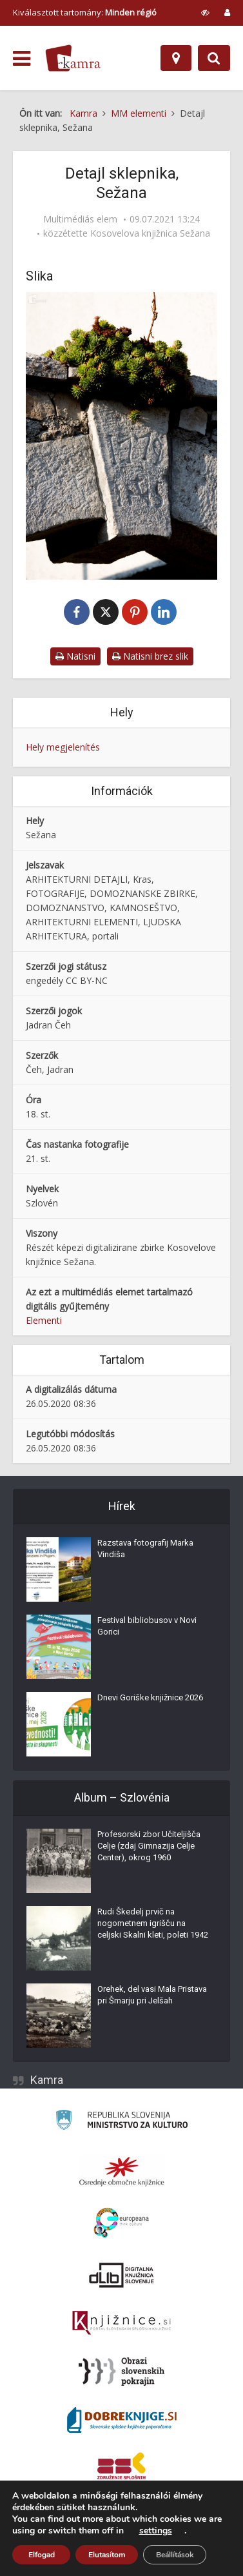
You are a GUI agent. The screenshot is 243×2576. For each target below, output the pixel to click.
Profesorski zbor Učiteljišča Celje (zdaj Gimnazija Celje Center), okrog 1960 (148, 1845)
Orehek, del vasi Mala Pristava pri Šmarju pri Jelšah (152, 1994)
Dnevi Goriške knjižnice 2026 (150, 1697)
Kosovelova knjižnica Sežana (150, 233)
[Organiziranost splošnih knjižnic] (122, 2171)
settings (155, 2531)
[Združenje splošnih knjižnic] (121, 2468)
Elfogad (41, 2555)
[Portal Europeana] (121, 2223)
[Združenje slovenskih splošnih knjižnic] (121, 2323)
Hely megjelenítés (63, 747)
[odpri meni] (21, 58)
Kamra (46, 2080)
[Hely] (175, 58)
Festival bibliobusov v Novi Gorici (147, 1626)
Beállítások (174, 2555)
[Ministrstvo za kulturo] (121, 2122)
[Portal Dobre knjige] (122, 2420)
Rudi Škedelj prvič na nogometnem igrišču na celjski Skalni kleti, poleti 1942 (152, 1923)
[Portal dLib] (121, 2275)
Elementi (44, 1320)
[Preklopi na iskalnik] (214, 58)
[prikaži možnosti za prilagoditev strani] (205, 12)
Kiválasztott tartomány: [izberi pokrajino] (85, 12)
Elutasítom (106, 2555)
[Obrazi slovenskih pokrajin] (121, 2371)
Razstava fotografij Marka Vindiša (145, 1548)
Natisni (75, 656)
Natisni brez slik (150, 656)
